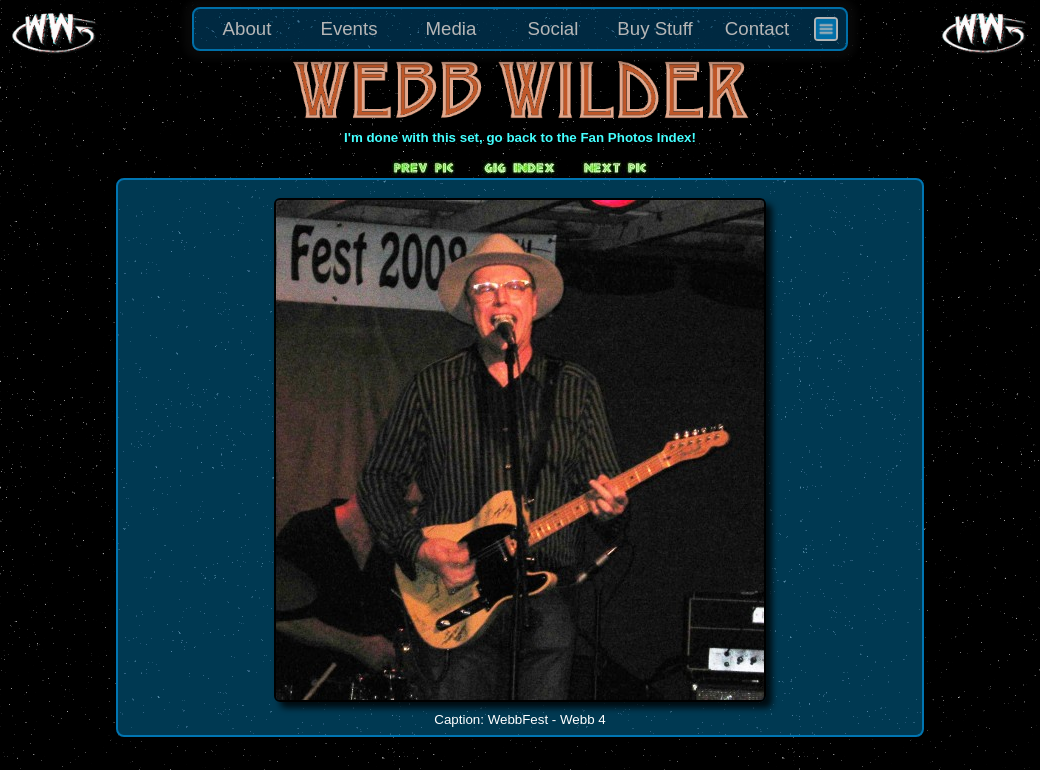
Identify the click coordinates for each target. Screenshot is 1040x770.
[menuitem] (826, 29)
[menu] (520, 29)
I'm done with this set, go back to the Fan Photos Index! (520, 137)
